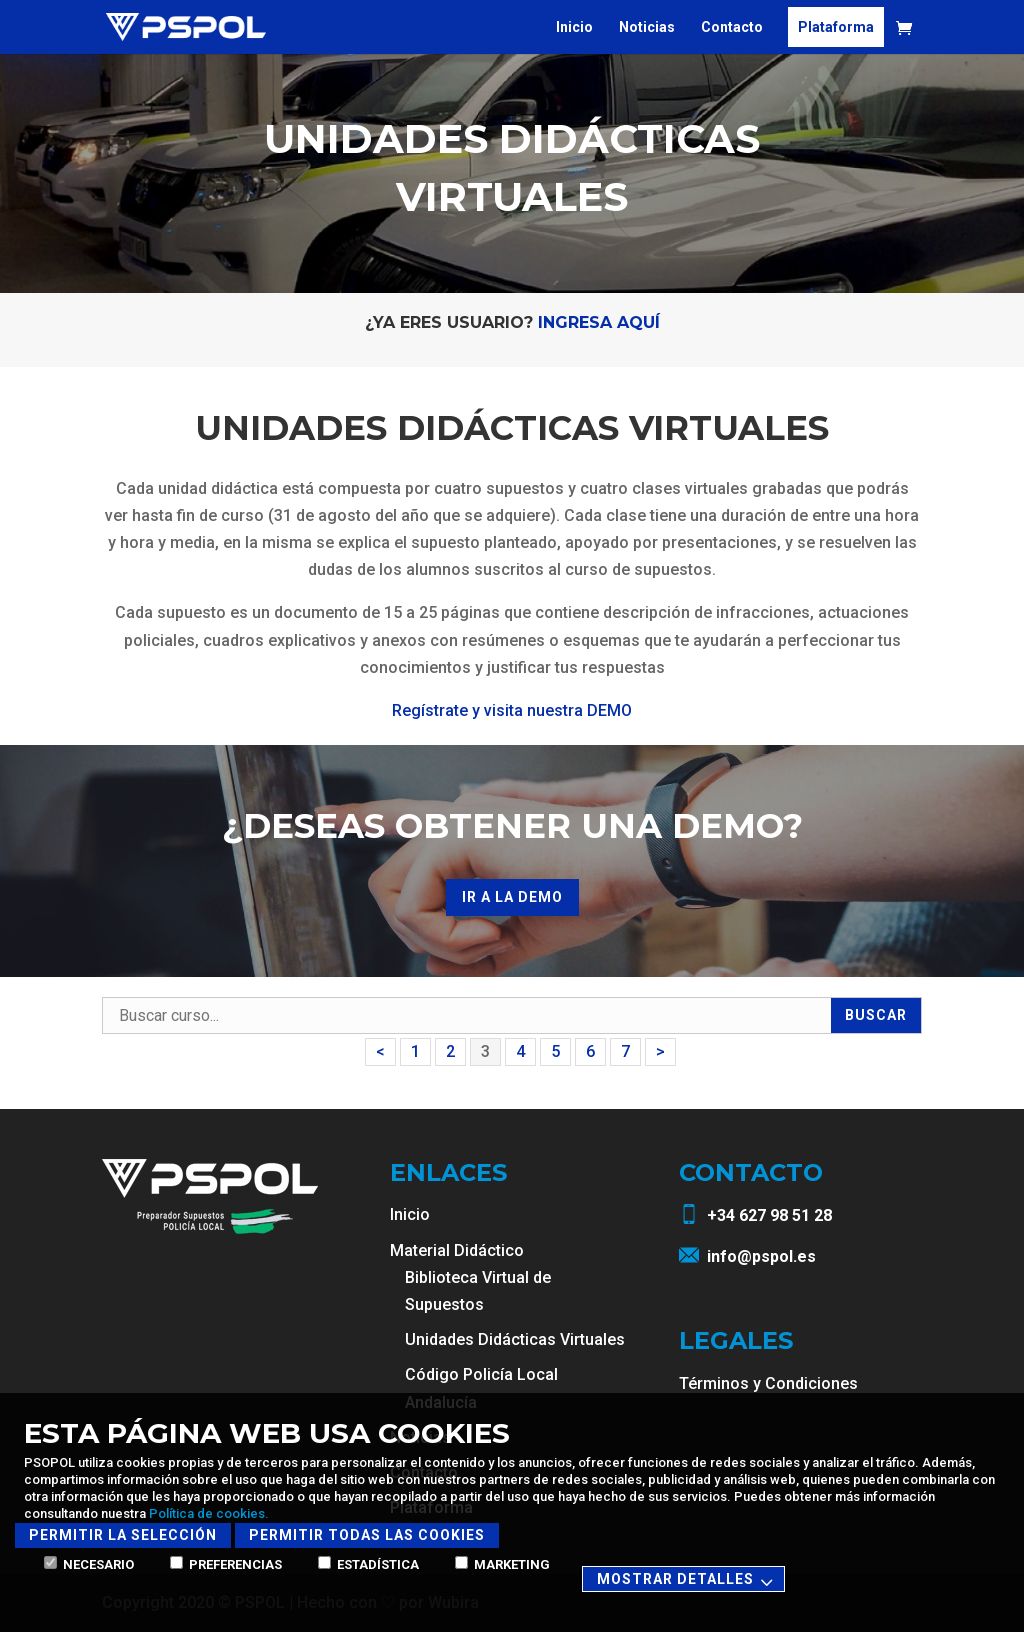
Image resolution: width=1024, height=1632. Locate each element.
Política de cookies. (209, 1513)
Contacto (732, 27)
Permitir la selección (123, 1535)
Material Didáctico (457, 1250)
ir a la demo (512, 897)
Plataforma (836, 27)
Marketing (502, 1564)
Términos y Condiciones (768, 1383)
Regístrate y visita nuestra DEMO (512, 710)
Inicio (574, 27)
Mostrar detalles (688, 1580)
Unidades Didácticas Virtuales (515, 1339)
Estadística (368, 1564)
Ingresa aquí (599, 322)
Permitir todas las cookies (367, 1535)
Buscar (876, 1015)
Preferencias (226, 1564)
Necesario (89, 1564)
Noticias (647, 27)
